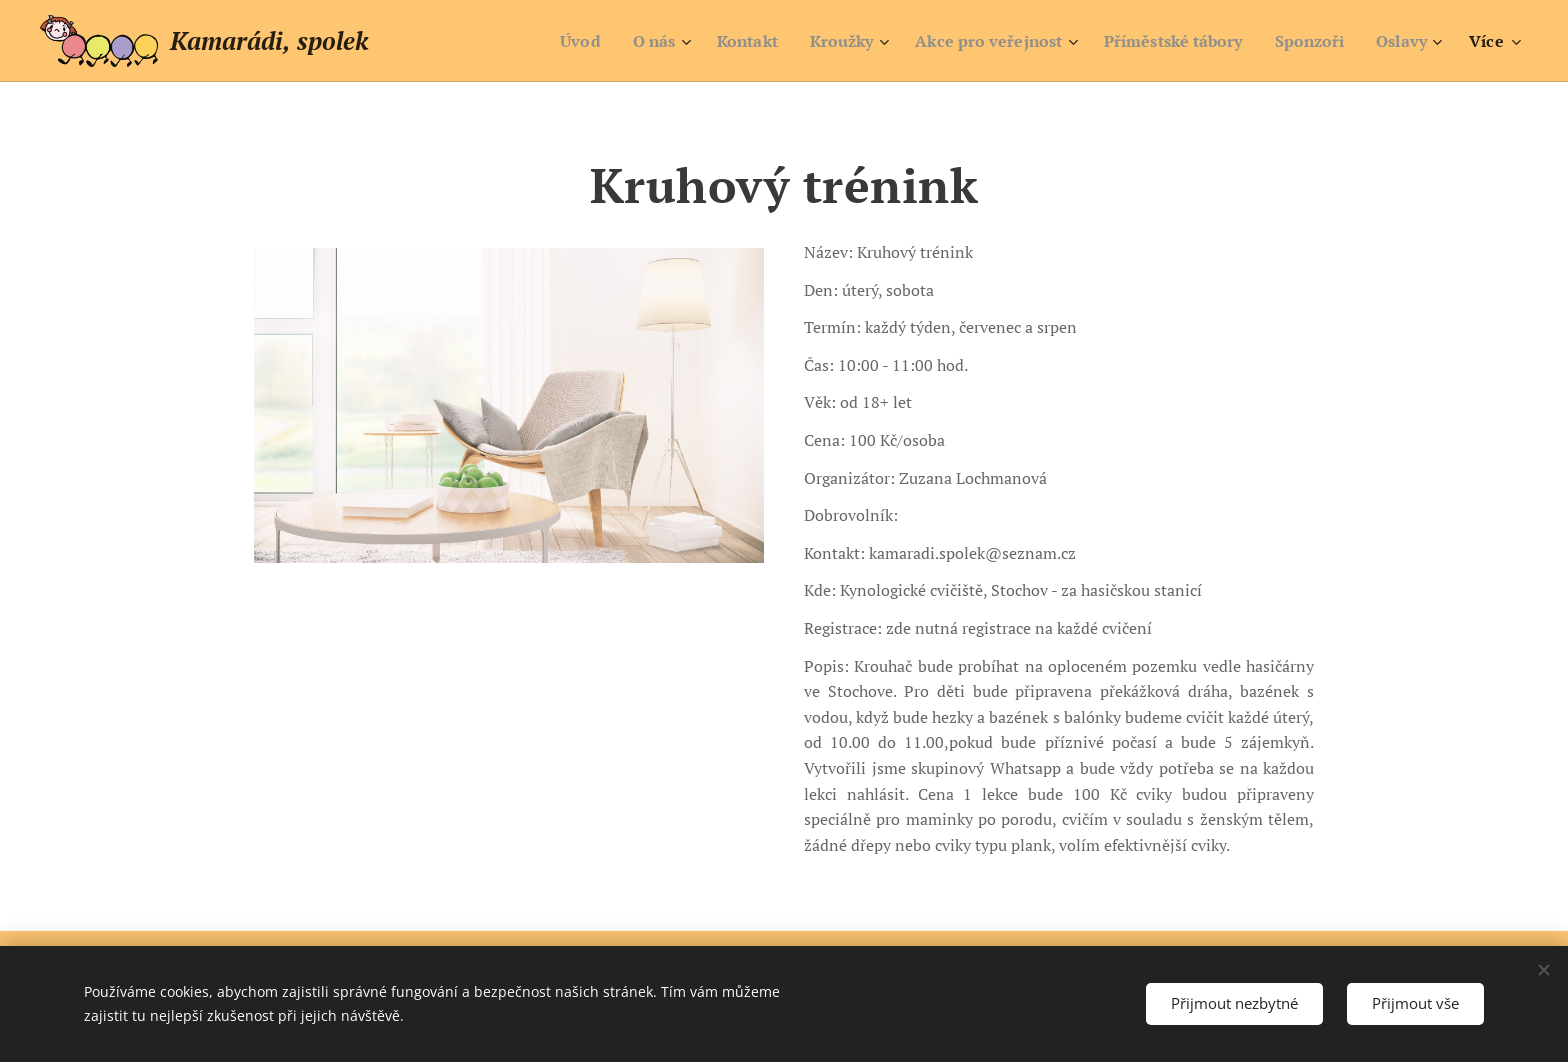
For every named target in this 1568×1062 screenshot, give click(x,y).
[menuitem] (536, 41)
